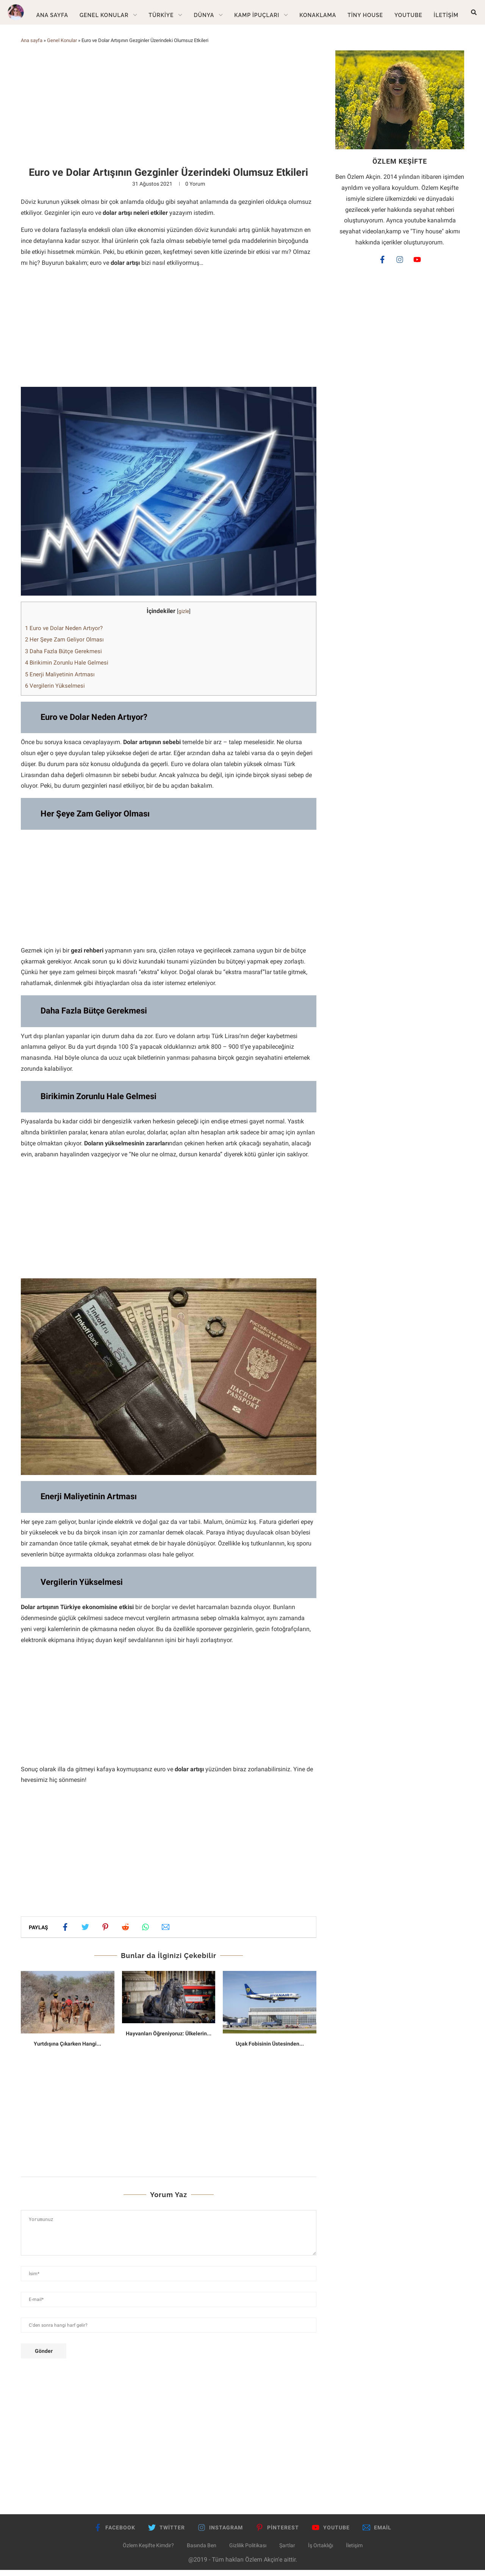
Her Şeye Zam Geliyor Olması (64, 645)
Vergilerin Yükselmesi (55, 691)
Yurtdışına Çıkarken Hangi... (67, 2049)
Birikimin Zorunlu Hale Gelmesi (66, 668)
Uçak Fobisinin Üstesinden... (270, 2049)
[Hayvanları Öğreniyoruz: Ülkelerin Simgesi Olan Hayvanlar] (169, 2003)
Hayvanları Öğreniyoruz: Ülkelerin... (168, 2039)
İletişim (446, 15)
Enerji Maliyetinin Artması (60, 679)
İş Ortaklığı (320, 2551)
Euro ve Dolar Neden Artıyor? (64, 633)
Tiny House (365, 15)
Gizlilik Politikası (247, 2551)
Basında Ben (201, 2551)
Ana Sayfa (52, 15)
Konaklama (317, 15)
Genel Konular (104, 15)
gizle (183, 617)
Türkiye (161, 15)
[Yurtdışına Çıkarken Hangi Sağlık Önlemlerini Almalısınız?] (67, 2008)
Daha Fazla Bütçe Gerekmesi (63, 656)
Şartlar (287, 2551)
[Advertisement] (168, 113)
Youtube (408, 15)
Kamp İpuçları (256, 15)
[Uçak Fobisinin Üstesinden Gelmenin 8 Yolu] (269, 2008)
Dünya (204, 15)
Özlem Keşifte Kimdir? (148, 2551)
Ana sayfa (31, 46)
